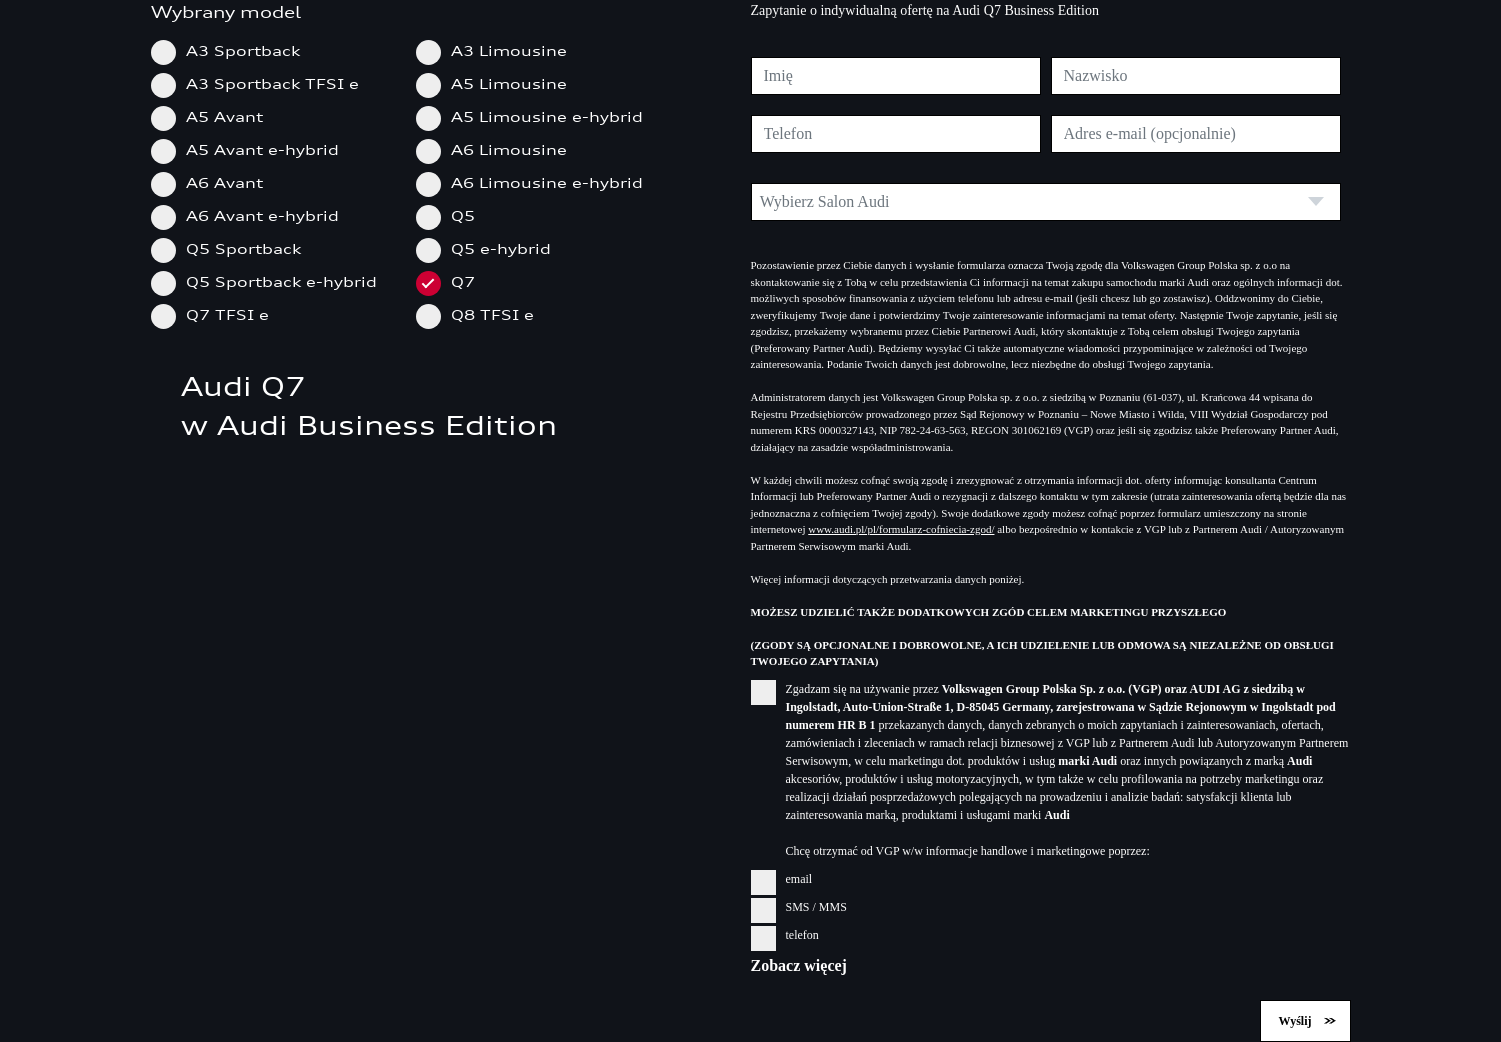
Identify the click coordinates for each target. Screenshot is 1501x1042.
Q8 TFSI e (481, 314)
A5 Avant (213, 116)
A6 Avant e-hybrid (251, 215)
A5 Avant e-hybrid (251, 149)
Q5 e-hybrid (490, 248)
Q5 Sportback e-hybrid (270, 281)
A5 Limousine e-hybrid (536, 116)
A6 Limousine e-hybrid (536, 182)
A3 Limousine (498, 50)
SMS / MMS (799, 907)
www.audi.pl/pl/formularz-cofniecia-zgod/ (901, 529)
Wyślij (1295, 1021)
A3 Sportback (232, 50)
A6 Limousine (498, 149)
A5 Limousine (498, 83)
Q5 (452, 215)
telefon (785, 935)
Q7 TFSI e (216, 314)
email (782, 879)
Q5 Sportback (232, 248)
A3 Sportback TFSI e (261, 83)
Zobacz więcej (799, 965)
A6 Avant (213, 182)
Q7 (452, 281)
